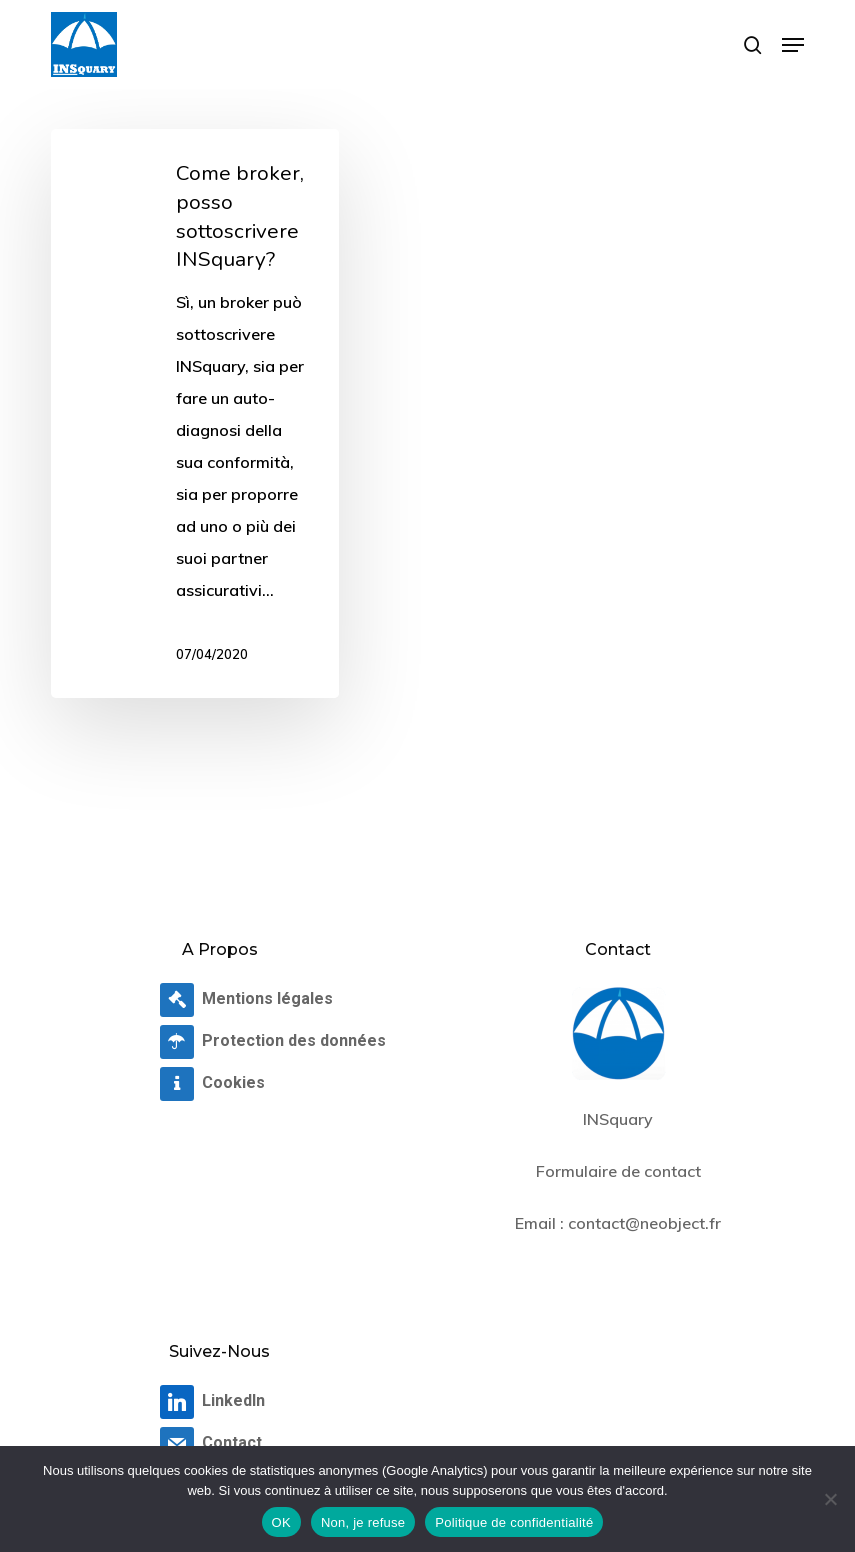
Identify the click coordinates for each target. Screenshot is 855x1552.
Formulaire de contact (618, 1171)
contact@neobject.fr (644, 1223)
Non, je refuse (363, 1522)
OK (281, 1522)
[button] (793, 45)
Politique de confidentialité (514, 1522)
